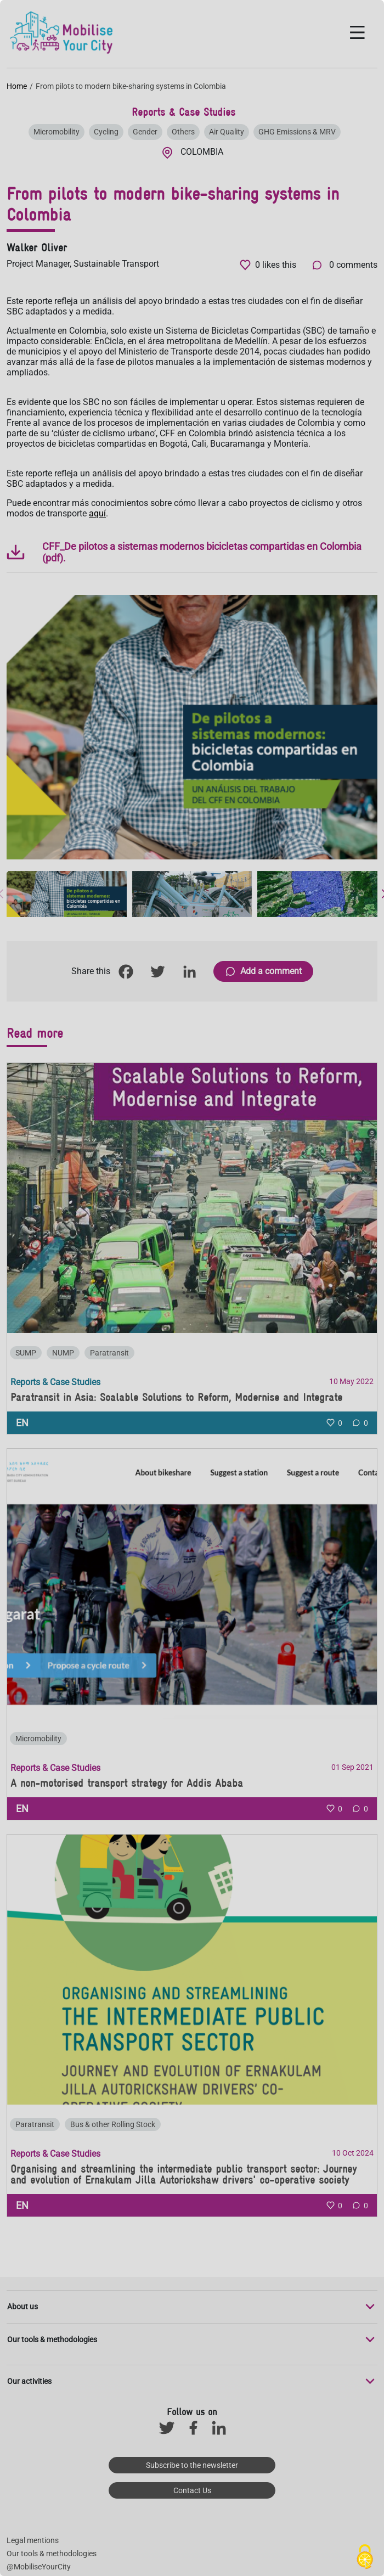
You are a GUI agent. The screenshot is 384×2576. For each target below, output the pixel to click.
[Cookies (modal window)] (365, 2557)
